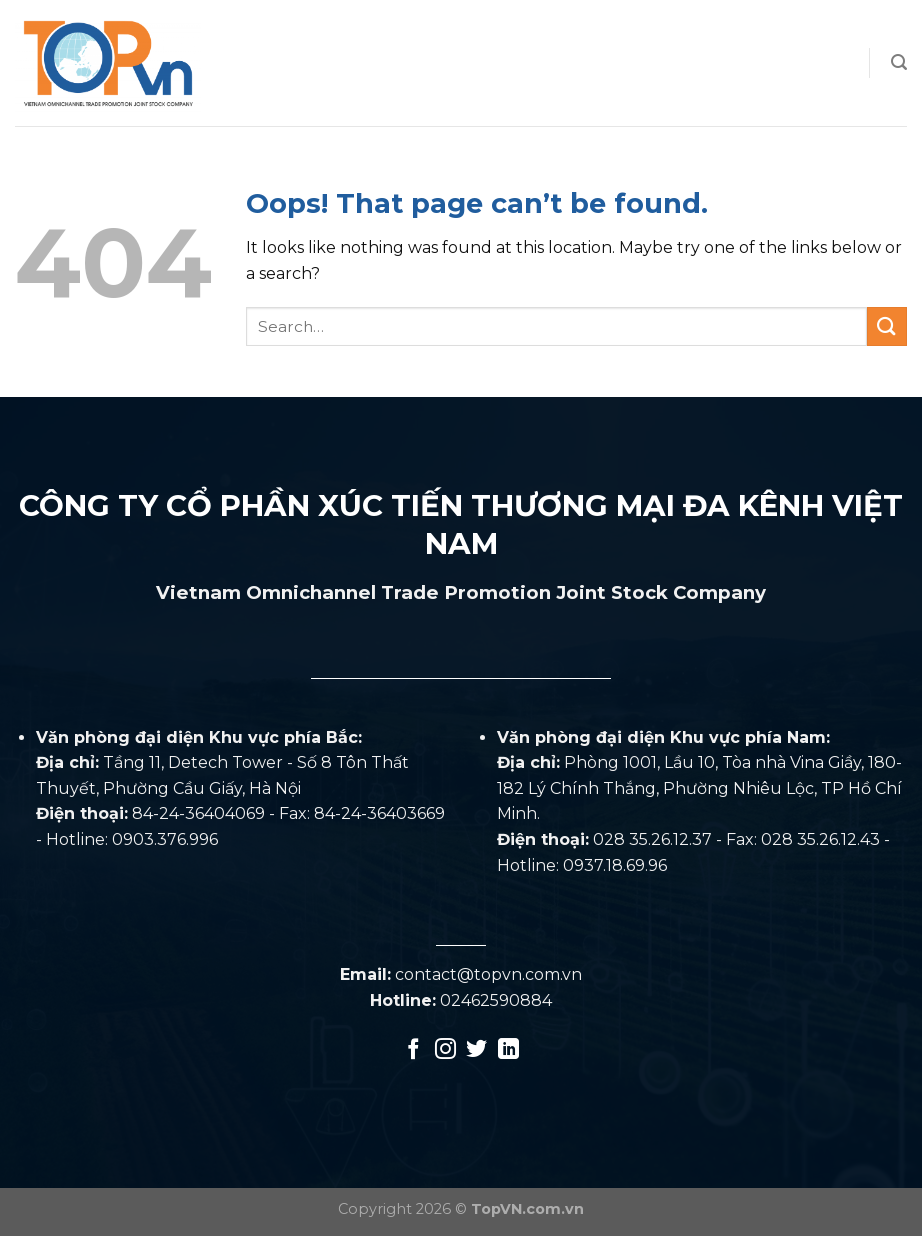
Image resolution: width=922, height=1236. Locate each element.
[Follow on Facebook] (413, 1050)
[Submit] (887, 326)
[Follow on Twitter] (476, 1050)
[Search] (899, 62)
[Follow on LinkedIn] (508, 1050)
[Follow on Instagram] (445, 1050)
